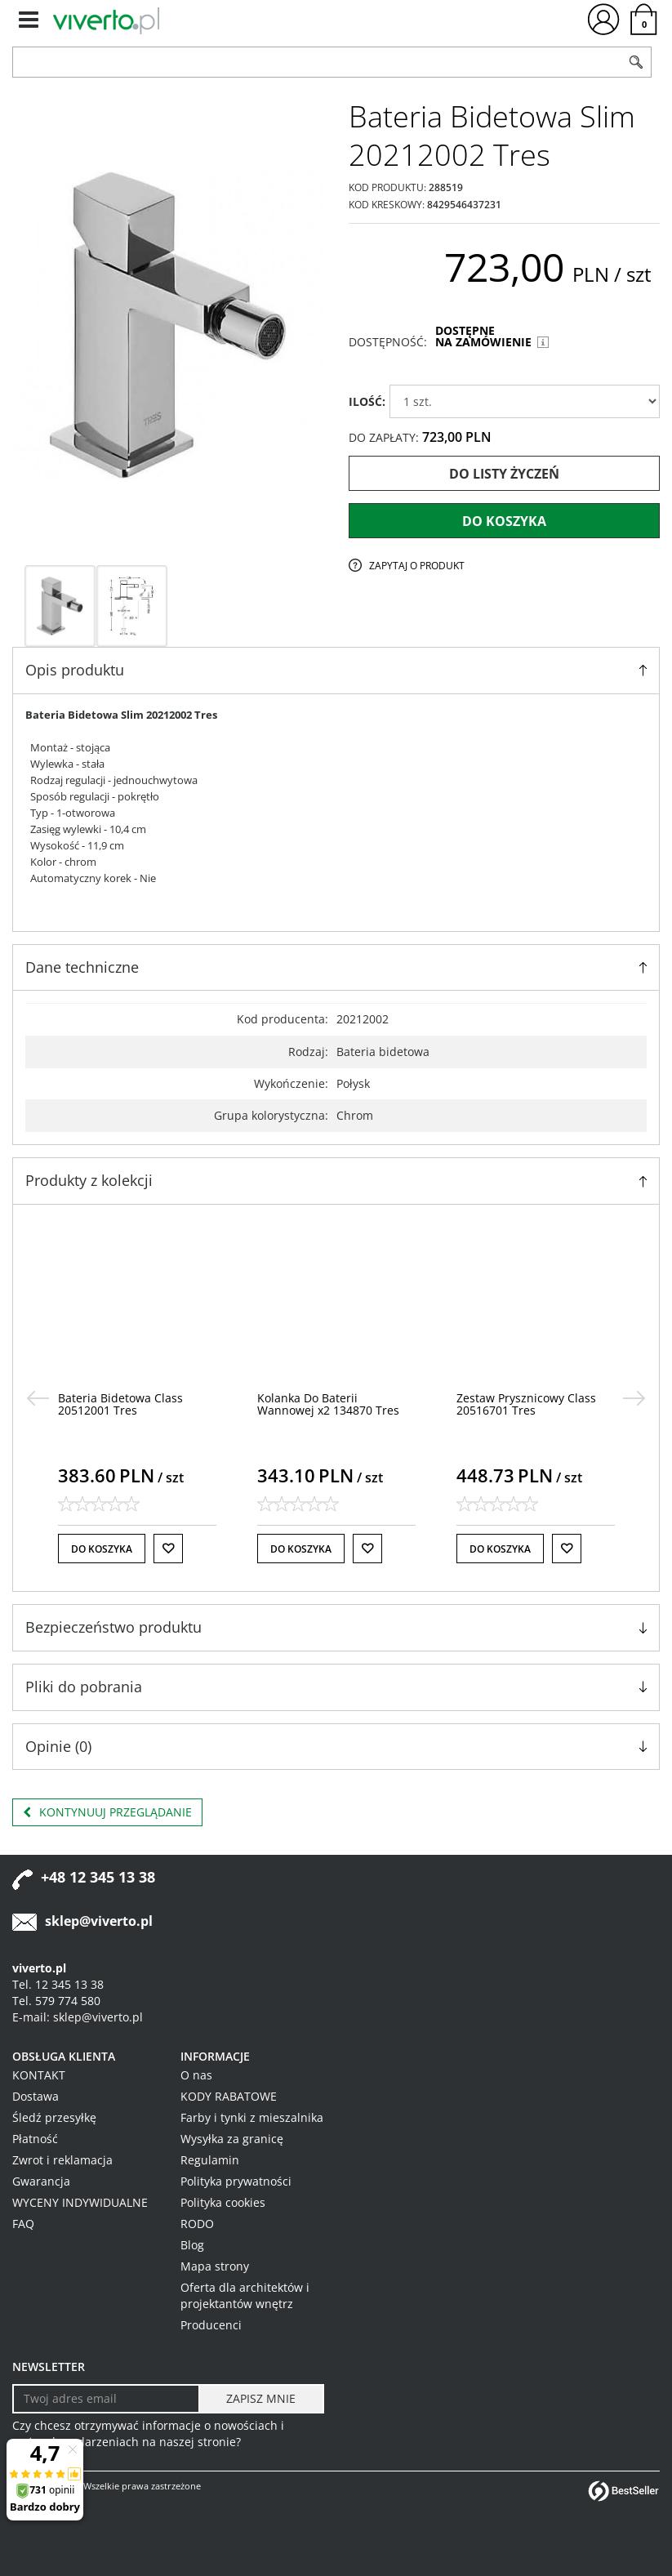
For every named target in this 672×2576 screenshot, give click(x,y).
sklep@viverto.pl (99, 1921)
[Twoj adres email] (106, 2399)
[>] (634, 1398)
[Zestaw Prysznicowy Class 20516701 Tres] (526, 1404)
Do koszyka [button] (101, 1549)
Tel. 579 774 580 (56, 2000)
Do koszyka (504, 521)
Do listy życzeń (504, 474)
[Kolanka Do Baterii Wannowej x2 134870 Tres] (328, 1404)
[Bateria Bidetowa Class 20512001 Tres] (120, 1404)
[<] (37, 1398)
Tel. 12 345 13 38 (58, 1984)
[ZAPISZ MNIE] (261, 2399)
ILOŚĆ (367, 401)
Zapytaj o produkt (417, 566)
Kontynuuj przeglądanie (107, 1812)
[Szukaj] (636, 62)
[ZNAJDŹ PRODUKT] (317, 62)
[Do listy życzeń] (168, 1548)
